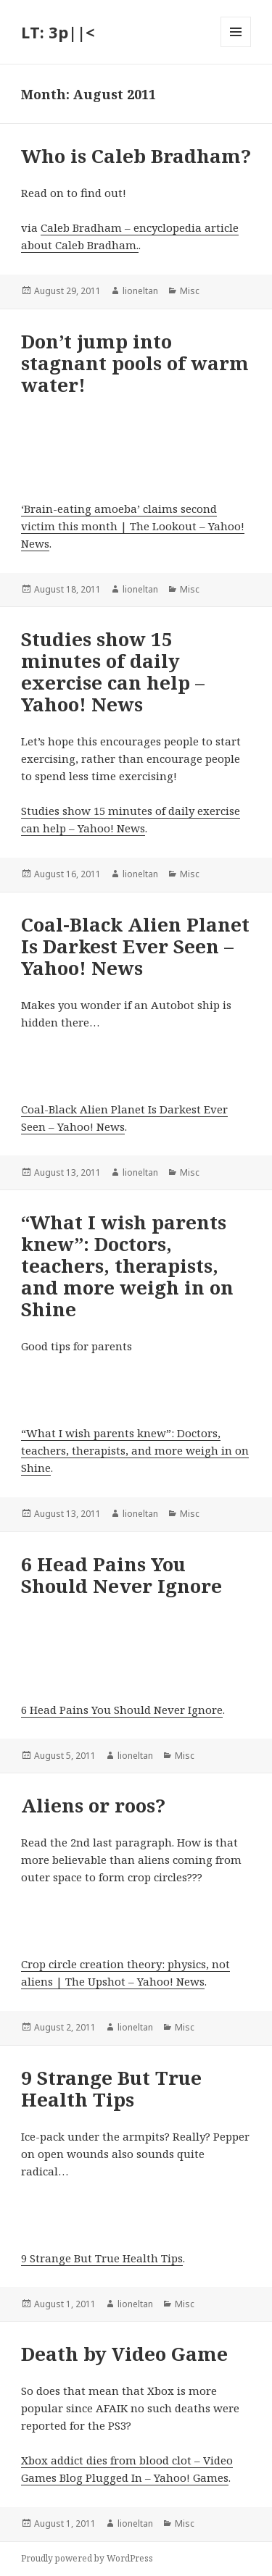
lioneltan (140, 291)
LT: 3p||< (57, 32)
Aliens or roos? (93, 1805)
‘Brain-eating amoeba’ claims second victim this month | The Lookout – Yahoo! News (132, 526)
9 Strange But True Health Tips (111, 2088)
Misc (189, 291)
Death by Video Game (124, 2354)
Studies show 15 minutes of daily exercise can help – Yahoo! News (113, 671)
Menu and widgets (236, 46)
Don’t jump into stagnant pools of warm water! (135, 363)
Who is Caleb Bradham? (136, 156)
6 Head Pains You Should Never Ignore (121, 1575)
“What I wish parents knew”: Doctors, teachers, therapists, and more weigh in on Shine (127, 1265)
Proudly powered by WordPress (87, 2558)
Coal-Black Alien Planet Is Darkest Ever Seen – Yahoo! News (135, 946)
